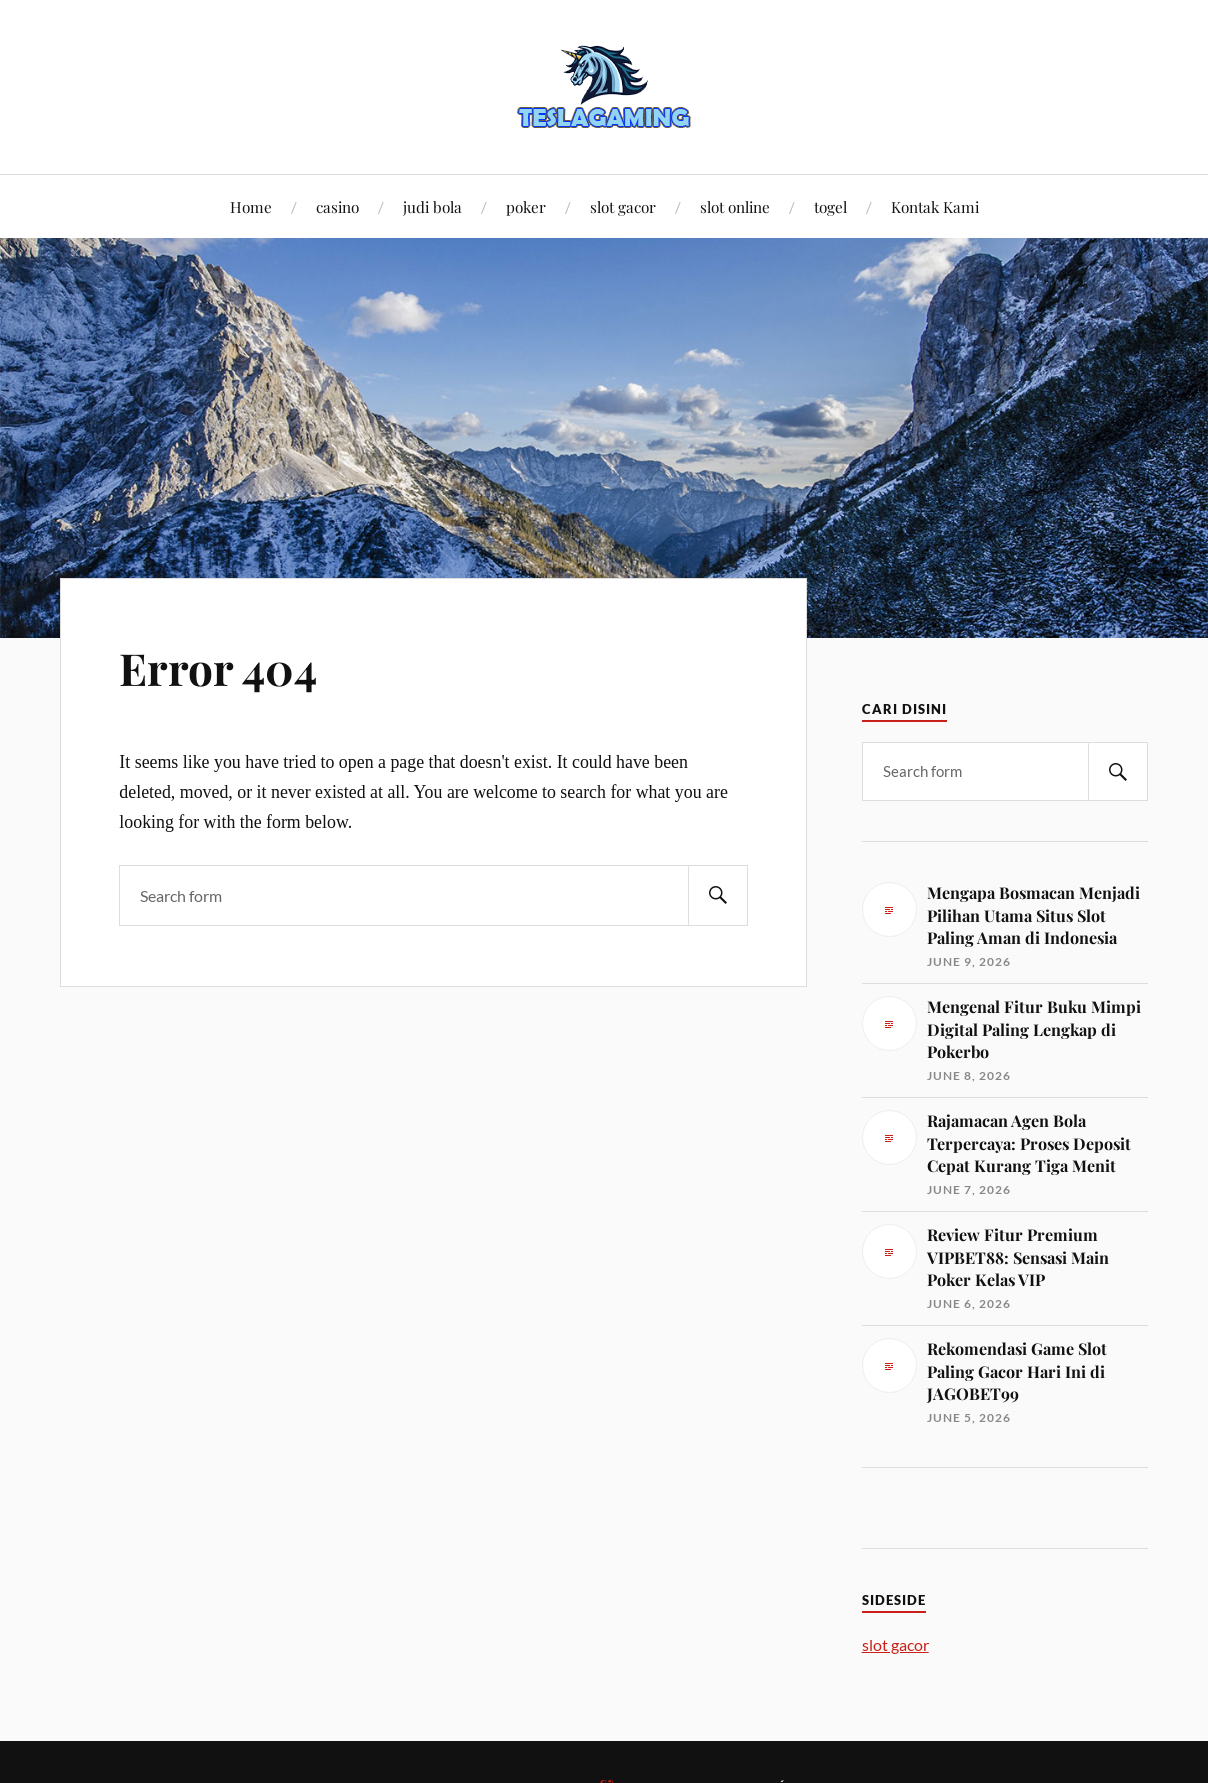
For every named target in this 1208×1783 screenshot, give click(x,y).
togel (830, 206)
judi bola (432, 206)
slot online (735, 206)
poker (526, 206)
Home (251, 206)
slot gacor (623, 206)
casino (337, 206)
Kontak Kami (935, 206)
